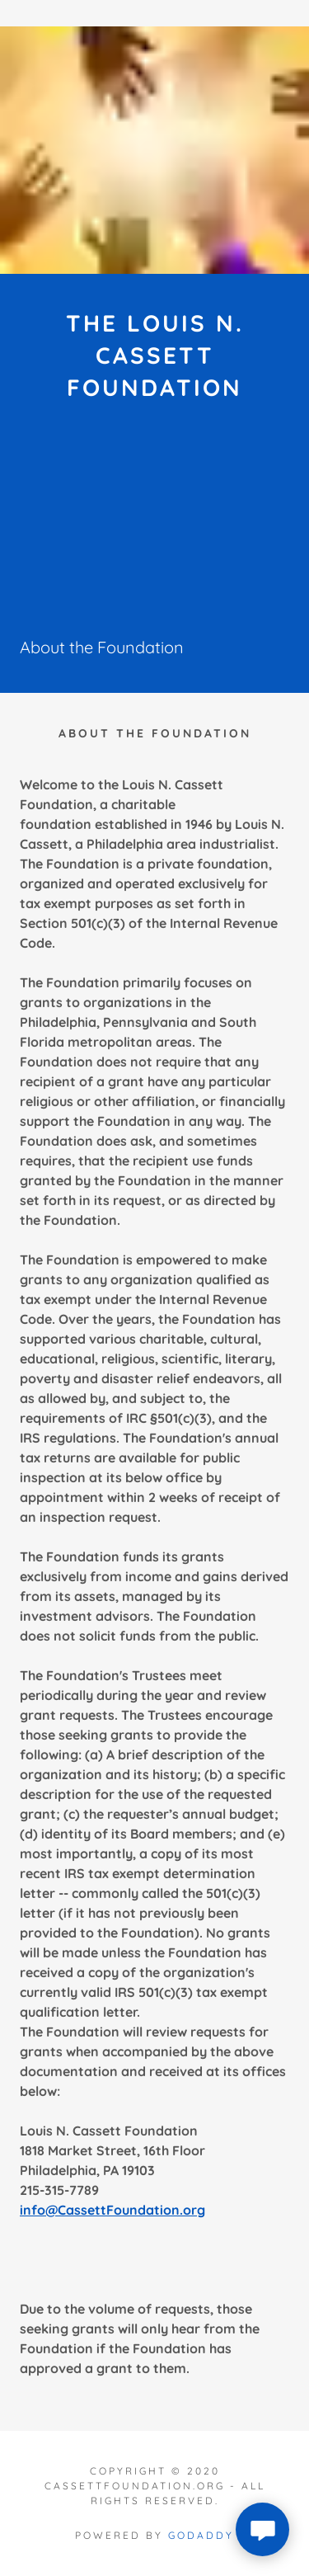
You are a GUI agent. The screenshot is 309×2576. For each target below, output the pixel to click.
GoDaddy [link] (201, 2535)
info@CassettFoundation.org (112, 2210)
